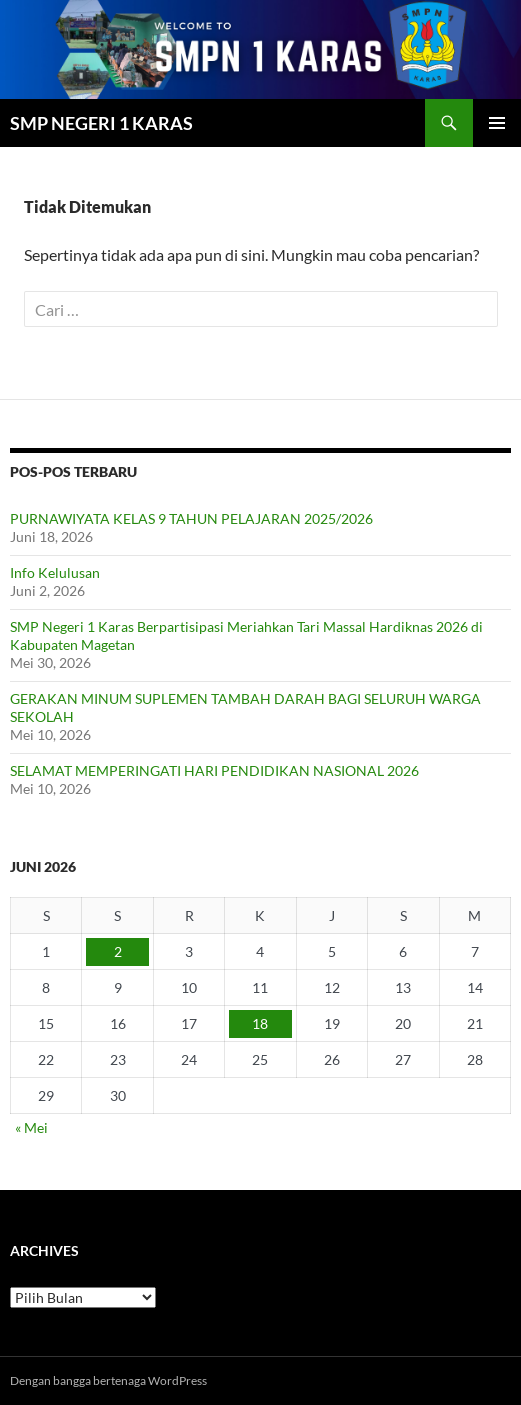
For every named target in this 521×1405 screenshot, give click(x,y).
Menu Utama (497, 123)
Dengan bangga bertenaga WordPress (108, 1380)
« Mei (31, 1127)
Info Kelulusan (55, 572)
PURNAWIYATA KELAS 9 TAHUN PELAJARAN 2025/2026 (191, 518)
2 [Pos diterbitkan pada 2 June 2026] (118, 951)
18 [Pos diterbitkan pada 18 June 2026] (260, 1023)
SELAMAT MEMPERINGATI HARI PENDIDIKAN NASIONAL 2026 (214, 770)
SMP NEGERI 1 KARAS (101, 123)
